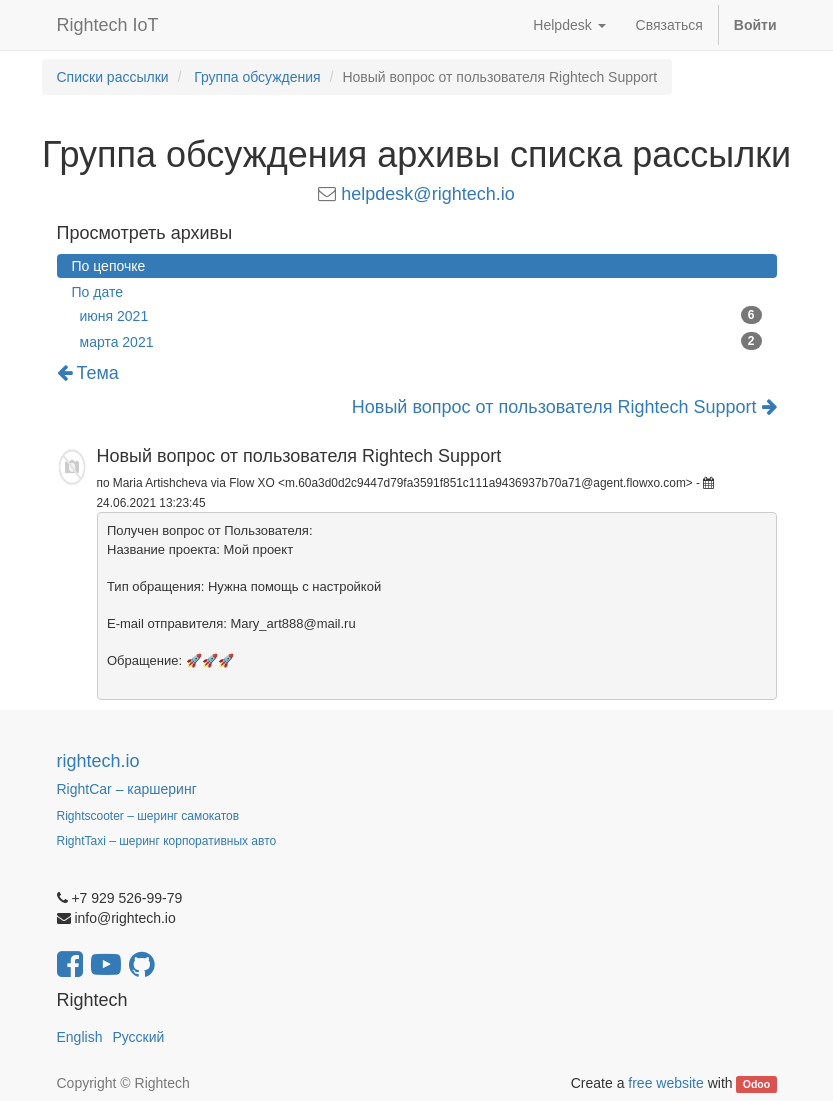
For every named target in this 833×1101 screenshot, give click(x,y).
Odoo (756, 1084)
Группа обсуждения (257, 77)
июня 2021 (421, 315)
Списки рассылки (113, 77)
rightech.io (98, 761)
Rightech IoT (108, 25)
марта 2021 (421, 341)
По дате (97, 292)
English (80, 1037)
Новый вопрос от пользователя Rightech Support (564, 407)
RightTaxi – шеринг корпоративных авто (167, 841)
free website (665, 1083)
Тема (88, 373)
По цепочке (109, 266)
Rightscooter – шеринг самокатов (148, 816)
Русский (138, 1037)
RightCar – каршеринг (127, 789)
